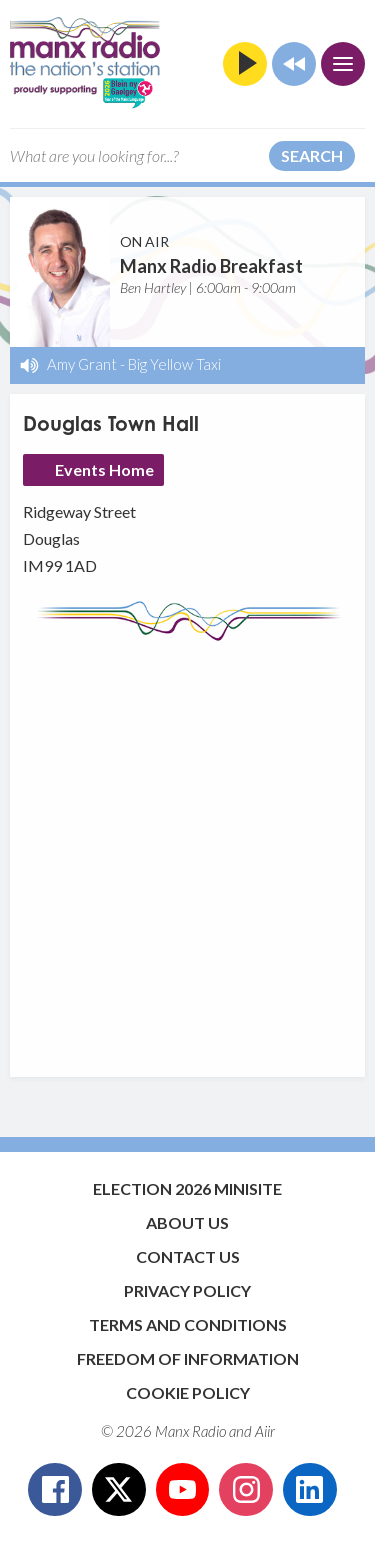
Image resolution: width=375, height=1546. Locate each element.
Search (312, 155)
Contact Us (188, 1256)
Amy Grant (82, 364)
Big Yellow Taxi (174, 364)
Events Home (104, 469)
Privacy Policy (187, 1290)
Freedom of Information (188, 1358)
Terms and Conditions (188, 1324)
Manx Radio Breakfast (211, 266)
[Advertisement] (187, 849)
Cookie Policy (188, 1392)
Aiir (265, 1431)
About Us (187, 1222)
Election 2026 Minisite (187, 1188)
